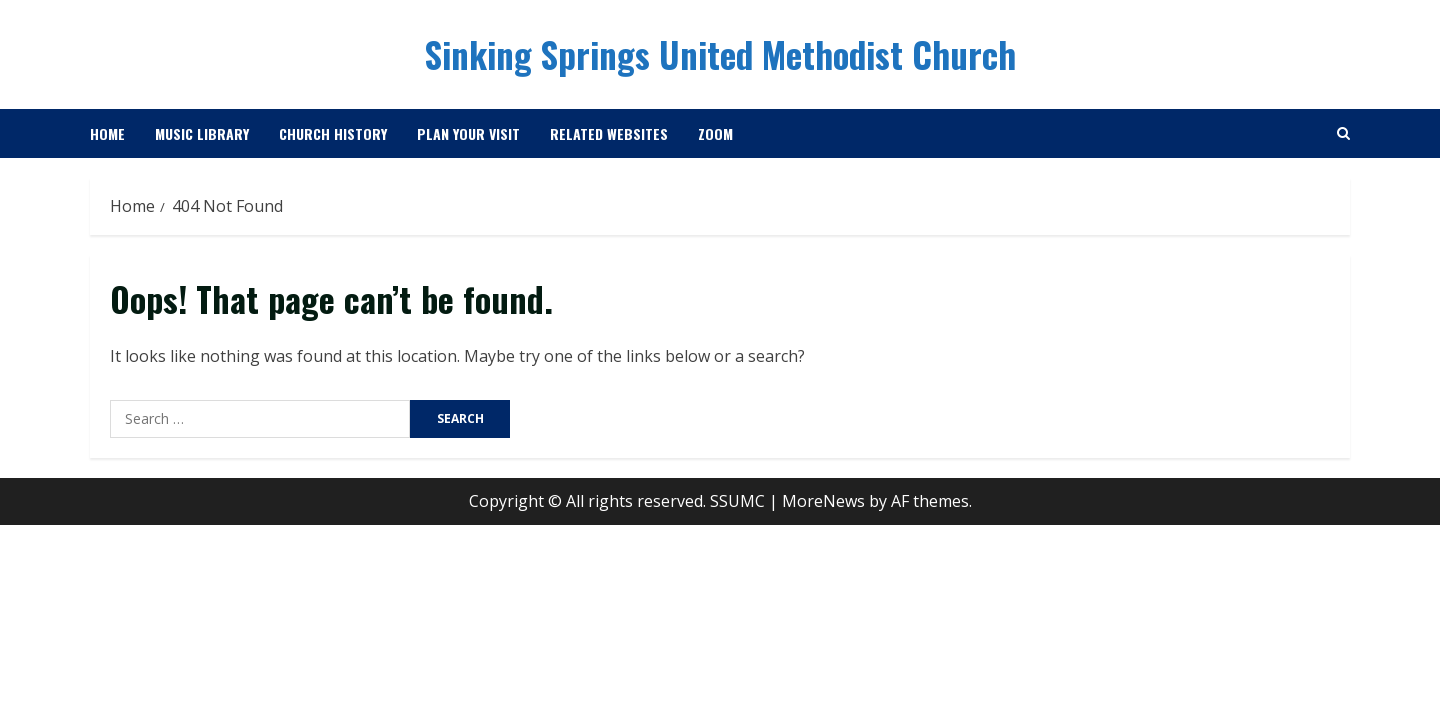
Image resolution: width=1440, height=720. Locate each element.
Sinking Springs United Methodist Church (720, 54)
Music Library (202, 133)
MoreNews (823, 501)
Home (107, 133)
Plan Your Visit (468, 133)
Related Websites (609, 133)
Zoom (715, 133)
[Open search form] (1343, 133)
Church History (333, 133)
